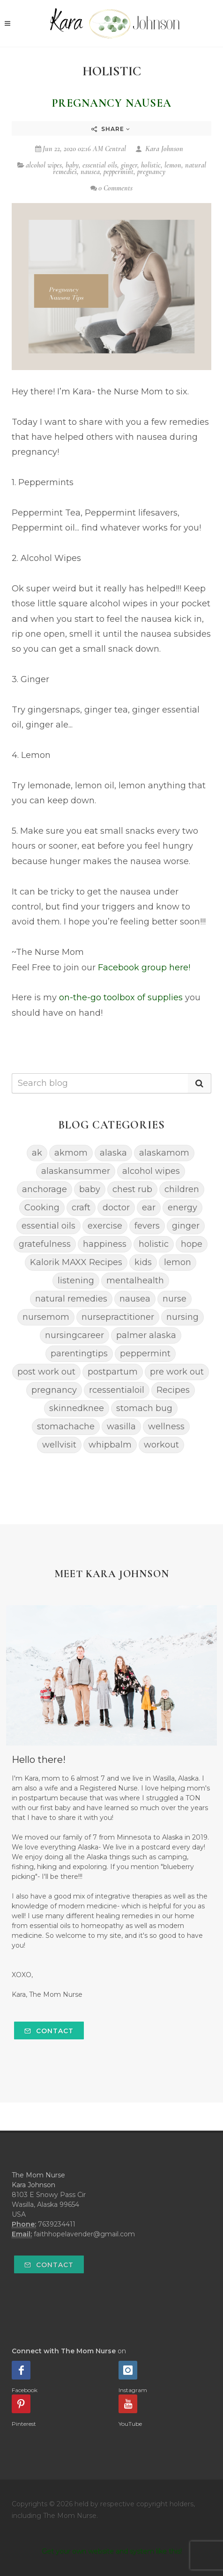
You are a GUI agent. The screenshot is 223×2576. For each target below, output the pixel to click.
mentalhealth (135, 1280)
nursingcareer (74, 1335)
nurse (174, 1299)
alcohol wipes (44, 165)
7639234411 (56, 2224)
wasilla (121, 1426)
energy (182, 1207)
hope (191, 1244)
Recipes (173, 1390)
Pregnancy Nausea (111, 103)
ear (149, 1207)
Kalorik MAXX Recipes (76, 1262)
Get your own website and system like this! (112, 2551)
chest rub (132, 1189)
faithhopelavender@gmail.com (84, 2234)
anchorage (44, 1189)
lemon (172, 165)
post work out (46, 1372)
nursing (182, 1317)
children (181, 1189)
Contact (49, 2031)
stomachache (66, 1426)
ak (37, 1153)
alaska (113, 1153)
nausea (90, 171)
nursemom (45, 1317)
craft (81, 1207)
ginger (129, 165)
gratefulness (45, 1244)
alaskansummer (75, 1171)
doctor (116, 1207)
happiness (104, 1244)
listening (76, 1280)
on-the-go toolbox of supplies (121, 997)
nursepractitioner (118, 1317)
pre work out (177, 1372)
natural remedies (71, 1299)
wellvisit (59, 1445)
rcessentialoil (116, 1390)
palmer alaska (146, 1335)
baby (72, 165)
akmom (71, 1153)
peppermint (119, 171)
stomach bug (144, 1408)
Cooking (41, 1207)
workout (161, 1445)
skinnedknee (76, 1408)
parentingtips (79, 1353)
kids (143, 1262)
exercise (105, 1226)
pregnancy (151, 171)
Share (110, 128)
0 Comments (111, 188)
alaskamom (164, 1153)
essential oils (99, 165)
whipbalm (110, 1445)
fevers (147, 1226)
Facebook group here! (144, 967)
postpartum (113, 1372)
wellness (166, 1426)
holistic (151, 165)
